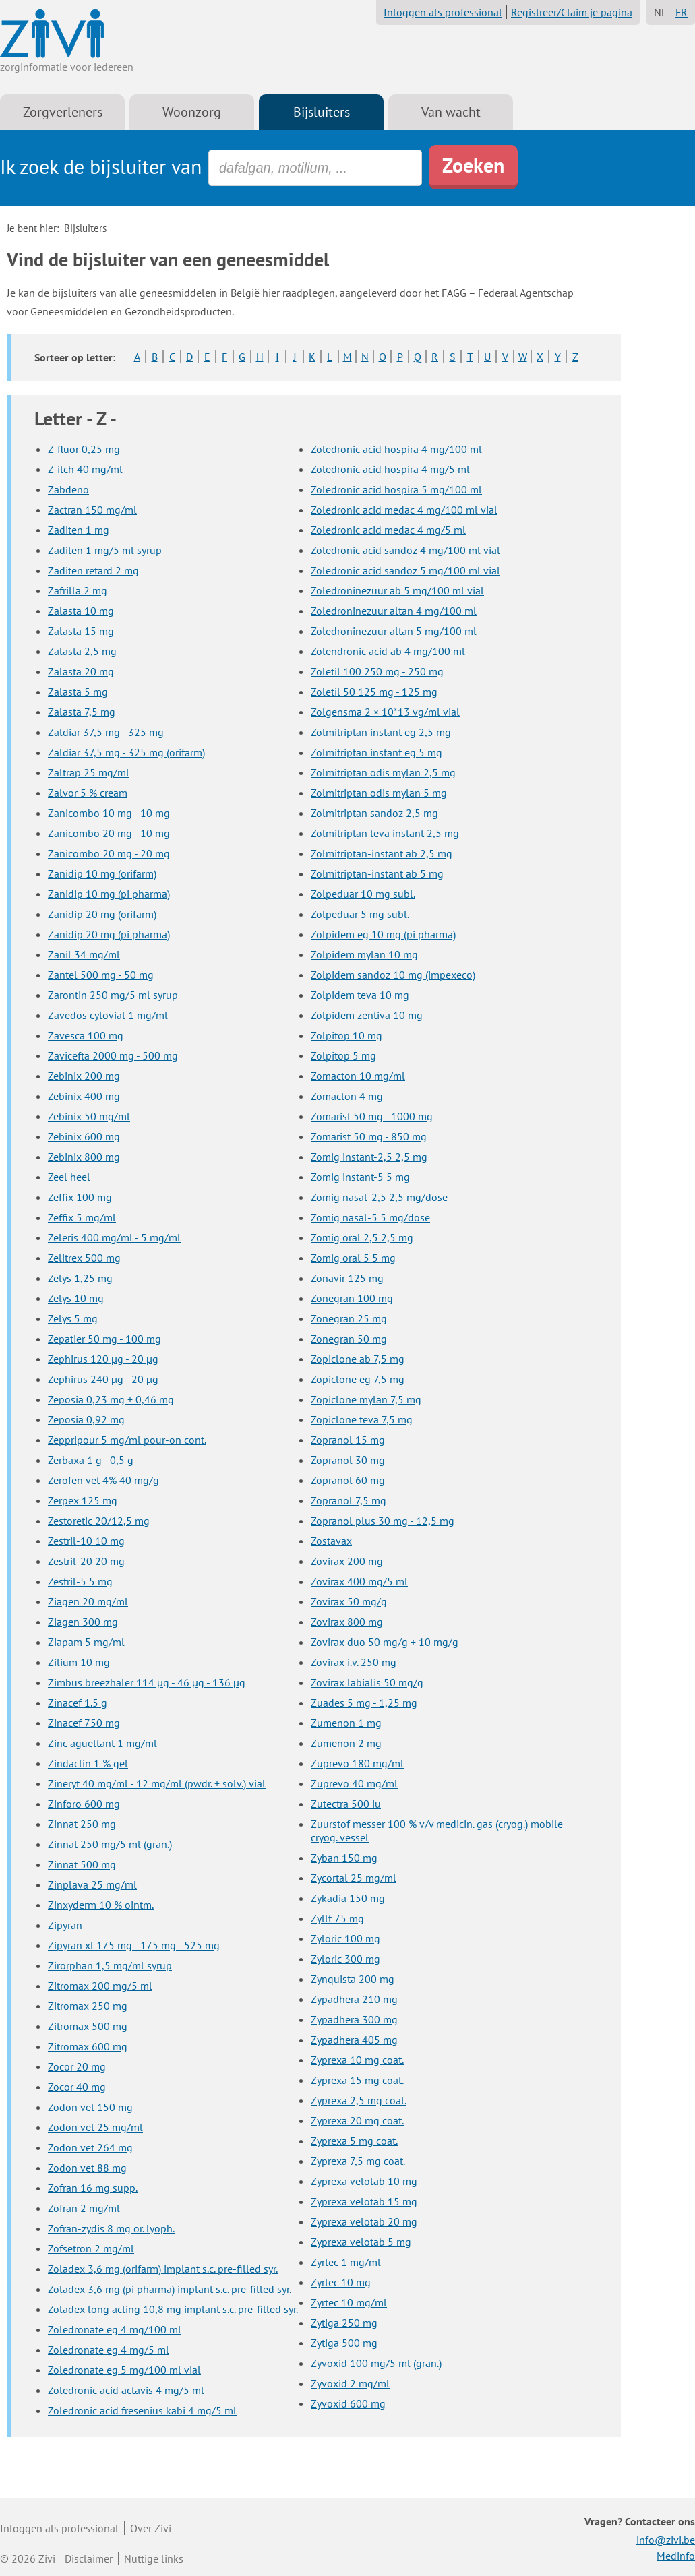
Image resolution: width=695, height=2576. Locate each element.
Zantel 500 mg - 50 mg (101, 974)
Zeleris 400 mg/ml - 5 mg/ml (114, 1237)
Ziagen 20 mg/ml (88, 1601)
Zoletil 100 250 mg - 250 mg (377, 671)
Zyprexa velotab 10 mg (364, 2181)
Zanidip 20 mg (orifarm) (102, 914)
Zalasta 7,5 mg (81, 711)
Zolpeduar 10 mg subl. (363, 893)
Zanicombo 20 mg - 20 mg (109, 853)
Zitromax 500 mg (87, 2026)
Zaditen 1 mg (78, 529)
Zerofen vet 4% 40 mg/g (103, 1480)
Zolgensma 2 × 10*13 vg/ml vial (385, 711)
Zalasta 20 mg (81, 671)
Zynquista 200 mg (352, 1979)
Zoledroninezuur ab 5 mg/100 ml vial (397, 590)
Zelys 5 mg (73, 1318)
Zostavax (331, 1540)
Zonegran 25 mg (349, 1318)
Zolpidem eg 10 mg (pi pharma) (383, 934)
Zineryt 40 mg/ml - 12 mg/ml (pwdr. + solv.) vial (157, 1783)
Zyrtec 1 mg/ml (346, 2262)
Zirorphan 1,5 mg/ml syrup (110, 1965)
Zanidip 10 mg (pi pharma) (109, 893)
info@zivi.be (665, 2539)
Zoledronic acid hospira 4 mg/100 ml (396, 449)
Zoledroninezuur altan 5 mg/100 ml (394, 631)
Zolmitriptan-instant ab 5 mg (377, 873)
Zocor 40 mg (77, 2086)
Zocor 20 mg (77, 2066)
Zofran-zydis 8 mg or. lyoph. (111, 2228)
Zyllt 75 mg (337, 1918)
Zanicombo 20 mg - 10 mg (109, 833)
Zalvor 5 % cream (87, 792)
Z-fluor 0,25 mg (84, 449)
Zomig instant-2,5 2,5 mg (369, 1156)
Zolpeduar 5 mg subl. (360, 914)
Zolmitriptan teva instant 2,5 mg (385, 833)
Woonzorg (191, 112)
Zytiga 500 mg (344, 2343)
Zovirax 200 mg (347, 1561)
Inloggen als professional (443, 12)
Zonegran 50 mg (349, 1338)
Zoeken (473, 165)
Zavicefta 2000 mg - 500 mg (113, 1055)
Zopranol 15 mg (348, 1439)
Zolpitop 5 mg (343, 1055)
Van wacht (451, 112)
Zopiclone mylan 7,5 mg (366, 1399)
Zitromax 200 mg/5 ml (100, 1985)
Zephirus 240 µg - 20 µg (103, 1379)
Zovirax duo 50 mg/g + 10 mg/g (384, 1642)
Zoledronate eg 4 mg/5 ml (108, 2349)
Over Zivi (150, 2528)
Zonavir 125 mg (347, 1278)
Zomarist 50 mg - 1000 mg (372, 1116)
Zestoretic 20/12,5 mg (99, 1520)
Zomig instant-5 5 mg (360, 1177)
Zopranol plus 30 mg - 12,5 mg (382, 1520)
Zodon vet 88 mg (87, 2167)
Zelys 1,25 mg (80, 1278)
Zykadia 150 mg (348, 1898)
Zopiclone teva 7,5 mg (362, 1419)
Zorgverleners (62, 112)
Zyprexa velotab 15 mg (364, 2201)
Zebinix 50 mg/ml (89, 1116)
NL (660, 12)
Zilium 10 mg (79, 1662)
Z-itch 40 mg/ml (85, 469)
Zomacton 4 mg (347, 1096)
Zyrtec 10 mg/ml (349, 2302)
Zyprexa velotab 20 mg (364, 2221)
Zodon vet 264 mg (90, 2147)
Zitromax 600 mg (87, 2046)
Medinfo (676, 2556)
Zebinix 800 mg (84, 1156)
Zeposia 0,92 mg (86, 1419)
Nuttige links (153, 2558)
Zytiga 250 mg (344, 2322)
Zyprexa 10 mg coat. (357, 2059)
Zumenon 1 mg (346, 1722)
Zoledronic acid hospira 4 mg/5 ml (390, 469)
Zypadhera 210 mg (354, 1999)
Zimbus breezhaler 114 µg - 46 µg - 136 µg (146, 1682)
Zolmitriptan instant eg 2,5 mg (381, 732)
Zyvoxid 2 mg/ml (350, 2383)
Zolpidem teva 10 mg (360, 995)
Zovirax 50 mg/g (349, 1601)
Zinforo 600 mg (84, 1803)
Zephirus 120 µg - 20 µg (103, 1359)
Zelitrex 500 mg (84, 1257)
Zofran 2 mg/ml (84, 2208)
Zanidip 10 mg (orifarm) (102, 873)
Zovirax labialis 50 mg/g (367, 1682)
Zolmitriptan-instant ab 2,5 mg (381, 853)
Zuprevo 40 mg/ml (354, 1783)
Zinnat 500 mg (82, 1864)
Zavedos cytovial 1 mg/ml (108, 1015)
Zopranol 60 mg (348, 1480)
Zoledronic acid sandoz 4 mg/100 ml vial (405, 550)
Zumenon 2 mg (346, 1743)
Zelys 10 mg (76, 1298)
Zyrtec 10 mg (341, 2282)
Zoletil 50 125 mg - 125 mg (374, 691)
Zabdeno (68, 489)
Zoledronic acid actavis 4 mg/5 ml (126, 2390)
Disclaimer (89, 2558)
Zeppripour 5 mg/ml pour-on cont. (127, 1439)
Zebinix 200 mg (84, 1075)
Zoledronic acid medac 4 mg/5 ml (388, 529)
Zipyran (65, 1925)
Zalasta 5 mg (78, 691)
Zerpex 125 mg (82, 1500)
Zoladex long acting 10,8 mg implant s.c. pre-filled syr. (173, 2309)
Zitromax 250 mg (87, 2006)
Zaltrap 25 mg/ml (88, 772)
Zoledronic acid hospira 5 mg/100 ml (396, 489)
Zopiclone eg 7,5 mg (357, 1379)
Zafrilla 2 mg (77, 590)
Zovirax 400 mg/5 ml (359, 1581)
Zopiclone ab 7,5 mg (357, 1359)
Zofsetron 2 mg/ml (91, 2248)
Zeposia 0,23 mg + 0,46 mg (111, 1399)
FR (681, 12)
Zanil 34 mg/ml (84, 954)
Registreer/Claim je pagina (571, 12)
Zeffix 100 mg (80, 1197)
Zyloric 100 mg (345, 1938)
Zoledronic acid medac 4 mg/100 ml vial (404, 509)
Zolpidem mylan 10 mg (364, 954)
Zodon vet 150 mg (90, 2107)
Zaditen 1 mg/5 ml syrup (105, 550)
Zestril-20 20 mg (86, 1561)
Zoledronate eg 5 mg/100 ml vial (124, 2369)
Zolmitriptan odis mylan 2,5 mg (383, 772)
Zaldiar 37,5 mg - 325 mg (106, 732)
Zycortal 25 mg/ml (353, 1877)
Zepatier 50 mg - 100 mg (104, 1338)
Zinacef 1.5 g (77, 1702)
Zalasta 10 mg (81, 610)
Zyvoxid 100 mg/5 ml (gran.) (376, 2363)
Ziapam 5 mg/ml (86, 1642)
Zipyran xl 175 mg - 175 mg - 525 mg (134, 1945)
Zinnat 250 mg (82, 1824)
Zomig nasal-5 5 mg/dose (370, 1217)
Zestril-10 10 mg (86, 1540)
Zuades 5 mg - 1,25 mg (364, 1702)
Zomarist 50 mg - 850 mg (369, 1136)
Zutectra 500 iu (346, 1803)
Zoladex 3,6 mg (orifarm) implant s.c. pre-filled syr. (163, 2268)
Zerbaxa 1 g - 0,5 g (90, 1460)
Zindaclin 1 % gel (88, 1763)
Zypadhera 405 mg (354, 2039)
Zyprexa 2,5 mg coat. (358, 2100)
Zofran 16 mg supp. (93, 2188)
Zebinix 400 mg (84, 1096)
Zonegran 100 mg (352, 1298)
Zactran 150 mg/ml (92, 509)
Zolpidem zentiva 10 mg (367, 1015)
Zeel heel (69, 1177)
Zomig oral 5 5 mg (353, 1257)
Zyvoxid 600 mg (348, 2403)
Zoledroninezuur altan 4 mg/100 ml (394, 610)
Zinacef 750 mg (84, 1722)
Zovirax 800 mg (347, 1621)
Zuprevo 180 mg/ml (357, 1763)
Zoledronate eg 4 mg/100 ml (114, 2329)
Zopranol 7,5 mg (348, 1500)
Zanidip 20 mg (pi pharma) (109, 934)
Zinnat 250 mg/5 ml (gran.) (110, 1844)
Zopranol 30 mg (348, 1460)
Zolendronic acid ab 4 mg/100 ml (388, 651)
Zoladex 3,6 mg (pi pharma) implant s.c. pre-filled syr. (169, 2289)
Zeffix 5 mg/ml (82, 1217)
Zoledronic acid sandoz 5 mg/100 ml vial (405, 570)
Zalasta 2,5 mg (82, 651)
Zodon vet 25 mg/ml (95, 2127)
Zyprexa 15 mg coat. (357, 2080)
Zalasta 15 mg (81, 631)
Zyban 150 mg (344, 1857)
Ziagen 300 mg (83, 1621)
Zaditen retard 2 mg (93, 570)
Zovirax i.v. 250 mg (353, 1662)
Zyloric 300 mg (345, 1958)
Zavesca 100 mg (85, 1035)
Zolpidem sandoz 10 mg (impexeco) (393, 974)
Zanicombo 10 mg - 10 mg (109, 813)
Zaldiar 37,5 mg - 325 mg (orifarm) (126, 752)
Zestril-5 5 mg (80, 1581)
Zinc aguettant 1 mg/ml (102, 1743)
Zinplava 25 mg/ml (92, 1884)
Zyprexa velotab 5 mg (361, 2241)
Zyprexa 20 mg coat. (357, 2120)
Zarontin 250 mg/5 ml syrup (113, 995)
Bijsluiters (321, 112)
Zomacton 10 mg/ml (358, 1075)
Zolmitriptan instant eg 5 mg (376, 752)
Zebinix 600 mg (84, 1136)
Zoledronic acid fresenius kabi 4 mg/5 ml (142, 2410)
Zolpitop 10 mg (346, 1035)
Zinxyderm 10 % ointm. (101, 1904)
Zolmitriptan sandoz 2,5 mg (374, 813)
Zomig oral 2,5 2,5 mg (362, 1237)
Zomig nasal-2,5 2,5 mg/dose (379, 1197)
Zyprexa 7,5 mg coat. (358, 2161)
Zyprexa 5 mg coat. (354, 2140)
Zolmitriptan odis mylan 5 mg (379, 792)
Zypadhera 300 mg (354, 2019)
